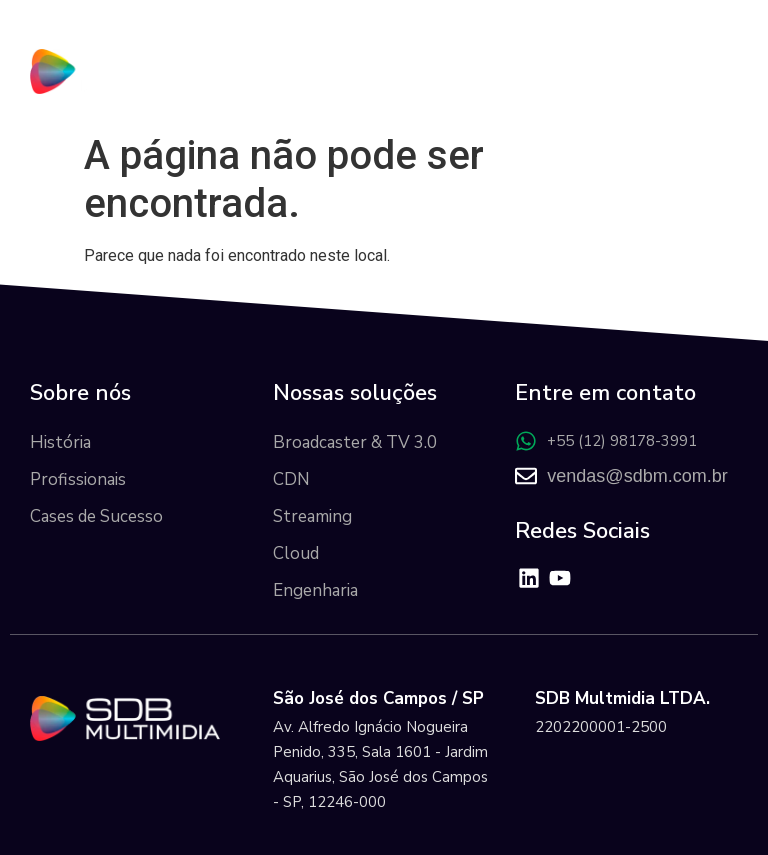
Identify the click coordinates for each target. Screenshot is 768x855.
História (60, 442)
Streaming (312, 516)
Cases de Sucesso (96, 516)
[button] (719, 75)
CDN (291, 479)
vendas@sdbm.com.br (637, 476)
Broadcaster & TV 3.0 (355, 442)
